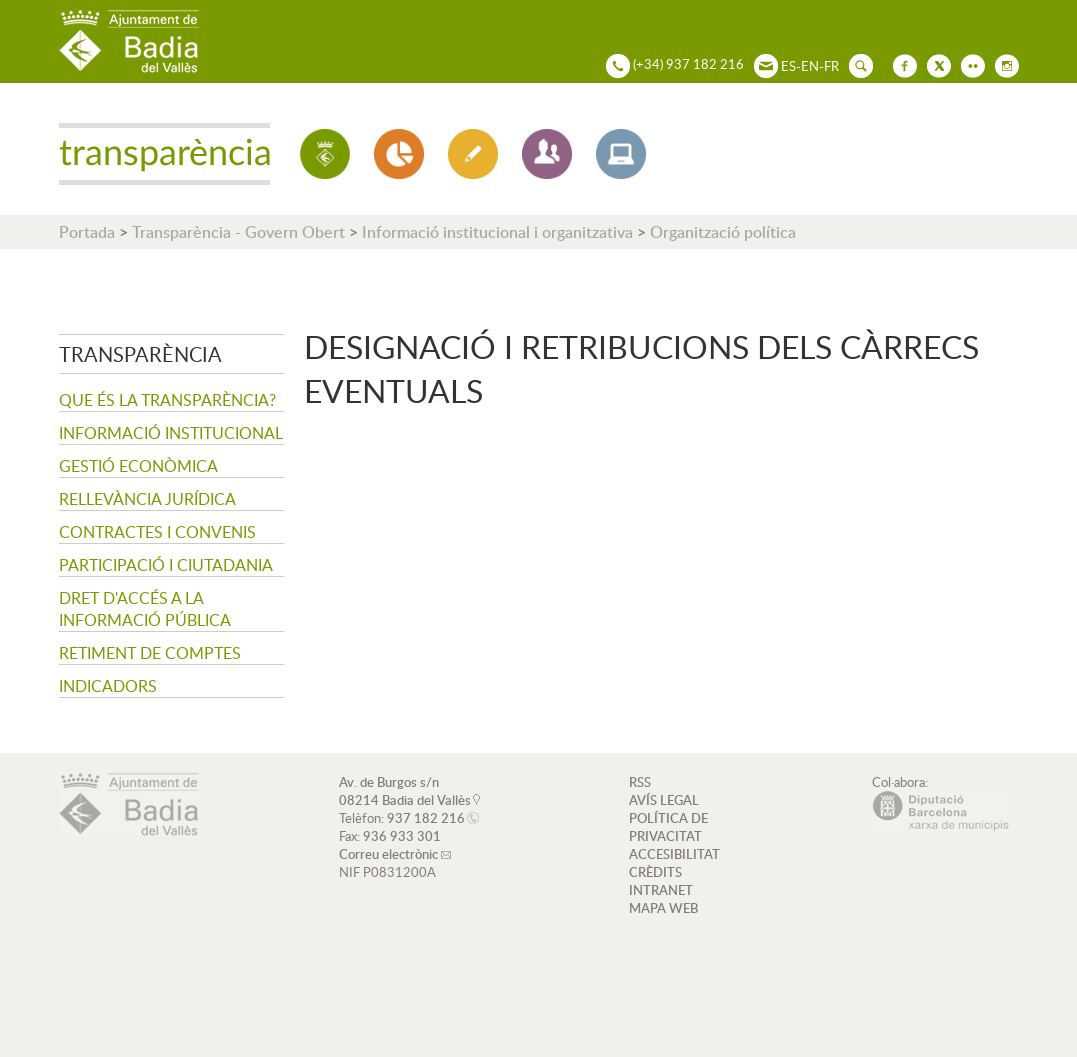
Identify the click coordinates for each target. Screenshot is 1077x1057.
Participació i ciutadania (166, 565)
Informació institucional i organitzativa (497, 232)
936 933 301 (402, 836)
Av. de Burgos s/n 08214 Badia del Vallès (405, 791)
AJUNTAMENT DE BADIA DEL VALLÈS (129, 41)
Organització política (723, 232)
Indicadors (108, 686)
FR (831, 66)
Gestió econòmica (138, 466)
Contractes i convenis (157, 532)
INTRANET (661, 890)
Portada (87, 232)
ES (788, 66)
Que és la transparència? (167, 400)
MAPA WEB (663, 908)
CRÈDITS (655, 872)
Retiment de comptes (150, 653)
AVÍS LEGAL (664, 800)
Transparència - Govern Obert (238, 232)
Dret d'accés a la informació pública (145, 609)
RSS (640, 782)
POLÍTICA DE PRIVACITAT (668, 827)
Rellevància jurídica (147, 499)
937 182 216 (426, 818)
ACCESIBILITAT (674, 854)
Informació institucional (171, 433)
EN (810, 66)
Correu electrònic (388, 854)
